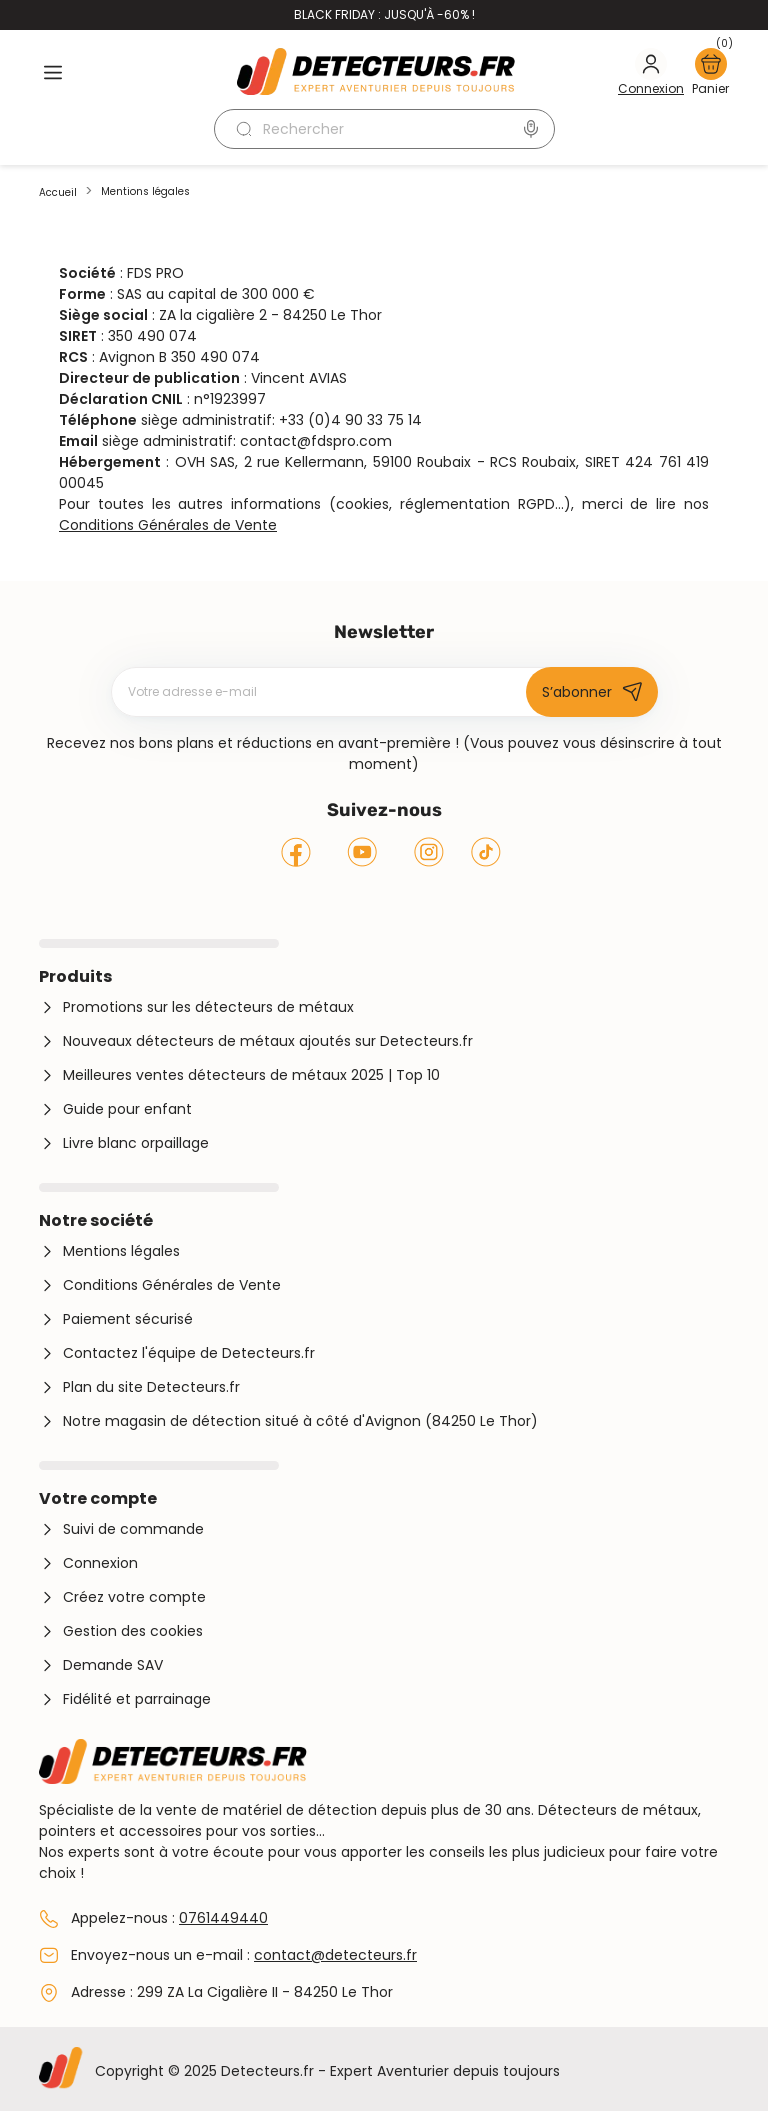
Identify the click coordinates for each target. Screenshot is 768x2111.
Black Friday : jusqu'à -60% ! (384, 14)
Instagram (429, 852)
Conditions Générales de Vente (168, 525)
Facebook (296, 852)
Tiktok (485, 852)
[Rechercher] (384, 129)
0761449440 (223, 1918)
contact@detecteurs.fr (335, 1955)
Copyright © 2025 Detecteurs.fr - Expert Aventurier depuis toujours (327, 2071)
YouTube (361, 852)
